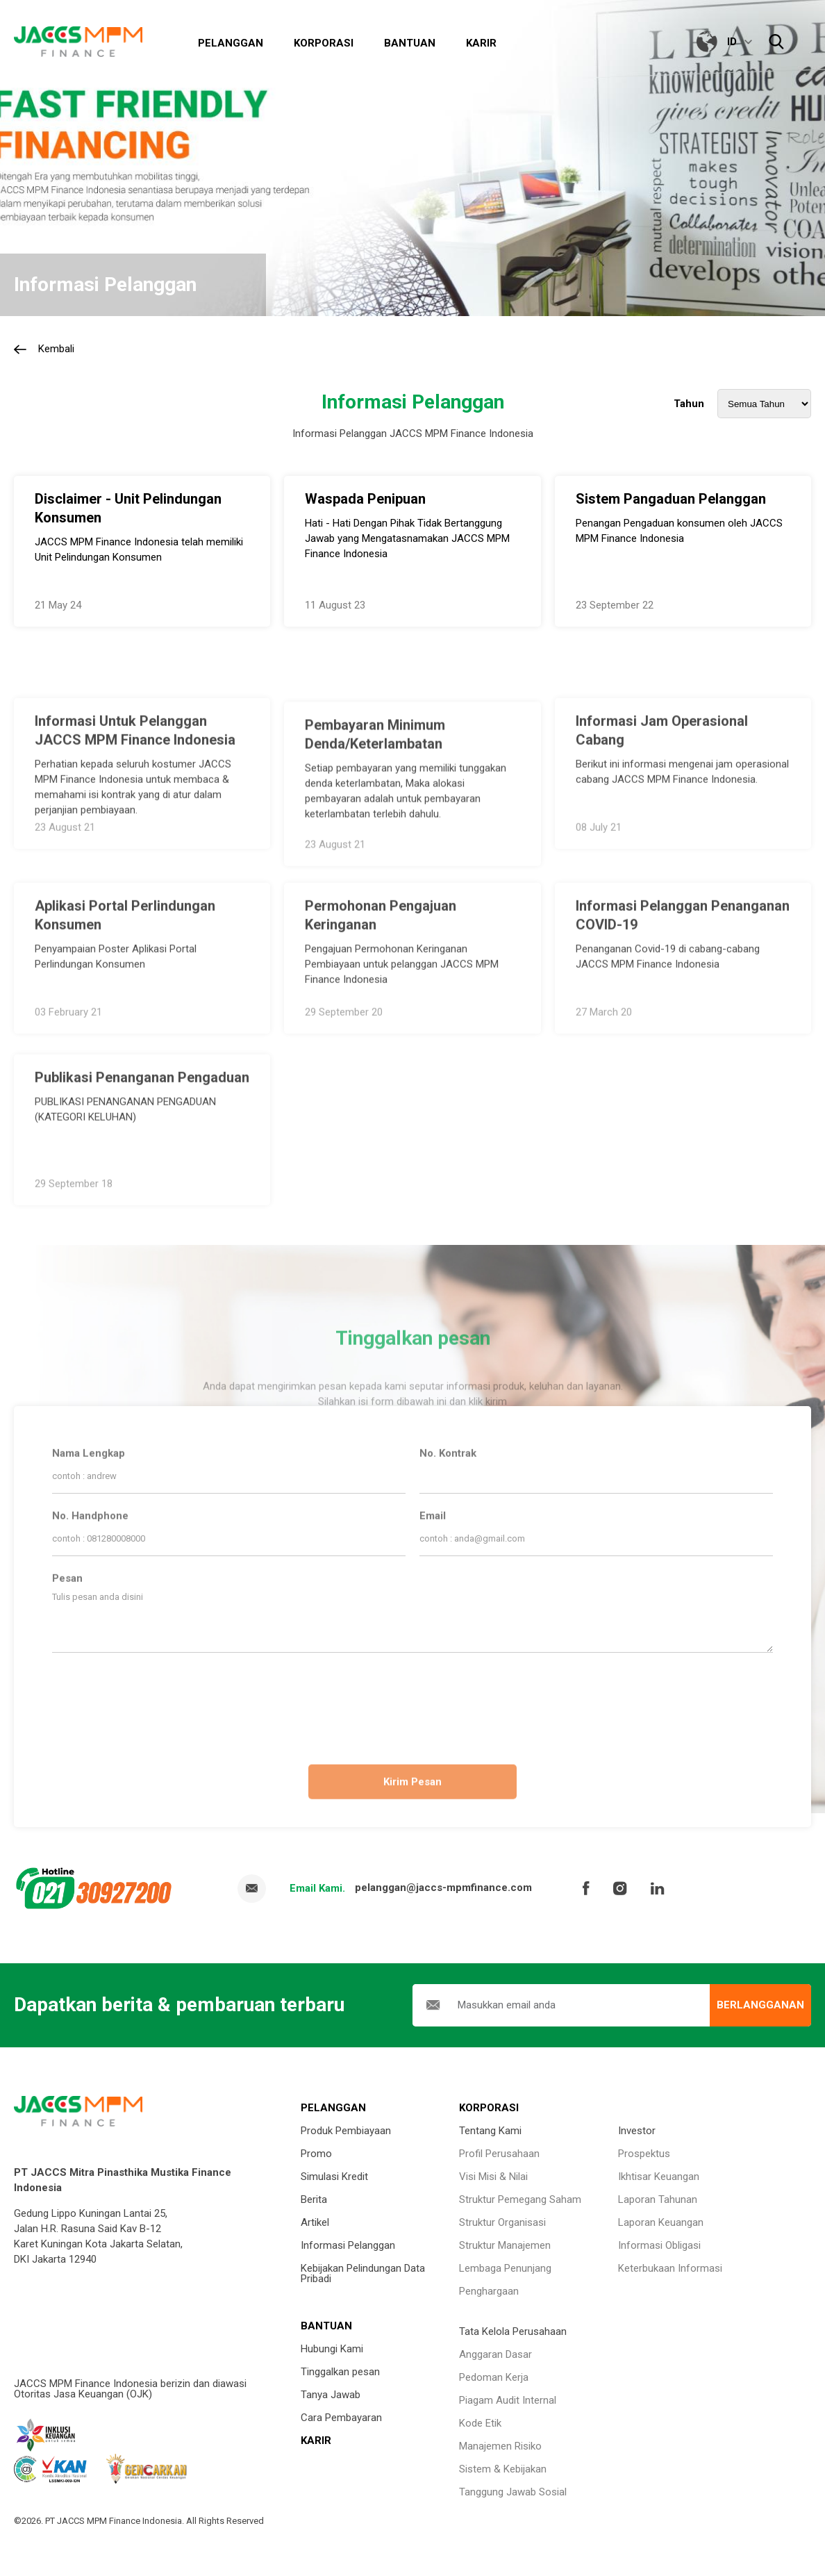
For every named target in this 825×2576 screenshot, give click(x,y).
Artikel (315, 2222)
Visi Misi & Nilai (493, 2176)
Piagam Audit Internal (507, 2400)
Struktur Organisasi (502, 2222)
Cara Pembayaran (341, 2417)
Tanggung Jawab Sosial (513, 2492)
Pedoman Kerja (493, 2377)
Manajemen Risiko (500, 2446)
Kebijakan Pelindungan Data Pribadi (363, 2273)
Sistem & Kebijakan (503, 2469)
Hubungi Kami (332, 2349)
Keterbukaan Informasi (670, 2268)
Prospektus (644, 2153)
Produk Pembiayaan (346, 2130)
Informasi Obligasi (659, 2245)
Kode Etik (480, 2423)
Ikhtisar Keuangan (658, 2176)
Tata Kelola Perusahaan (513, 2331)
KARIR (316, 2440)
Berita (314, 2199)
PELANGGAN (333, 2108)
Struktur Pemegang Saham (520, 2199)
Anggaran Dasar (495, 2354)
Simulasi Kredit (334, 2176)
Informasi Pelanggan (348, 2245)
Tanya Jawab (330, 2394)
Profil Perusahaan (499, 2153)
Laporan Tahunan (657, 2199)
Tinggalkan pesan (340, 2372)
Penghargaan (489, 2291)
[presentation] (412, 1703)
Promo (316, 2153)
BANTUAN (326, 2326)
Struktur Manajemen (505, 2245)
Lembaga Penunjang (505, 2268)
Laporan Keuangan (660, 2222)
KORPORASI (489, 2108)
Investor (637, 2130)
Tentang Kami (490, 2130)
